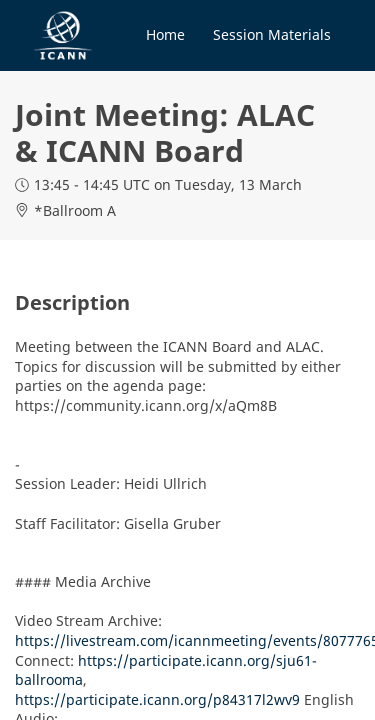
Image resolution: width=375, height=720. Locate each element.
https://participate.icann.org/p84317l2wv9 (157, 699)
